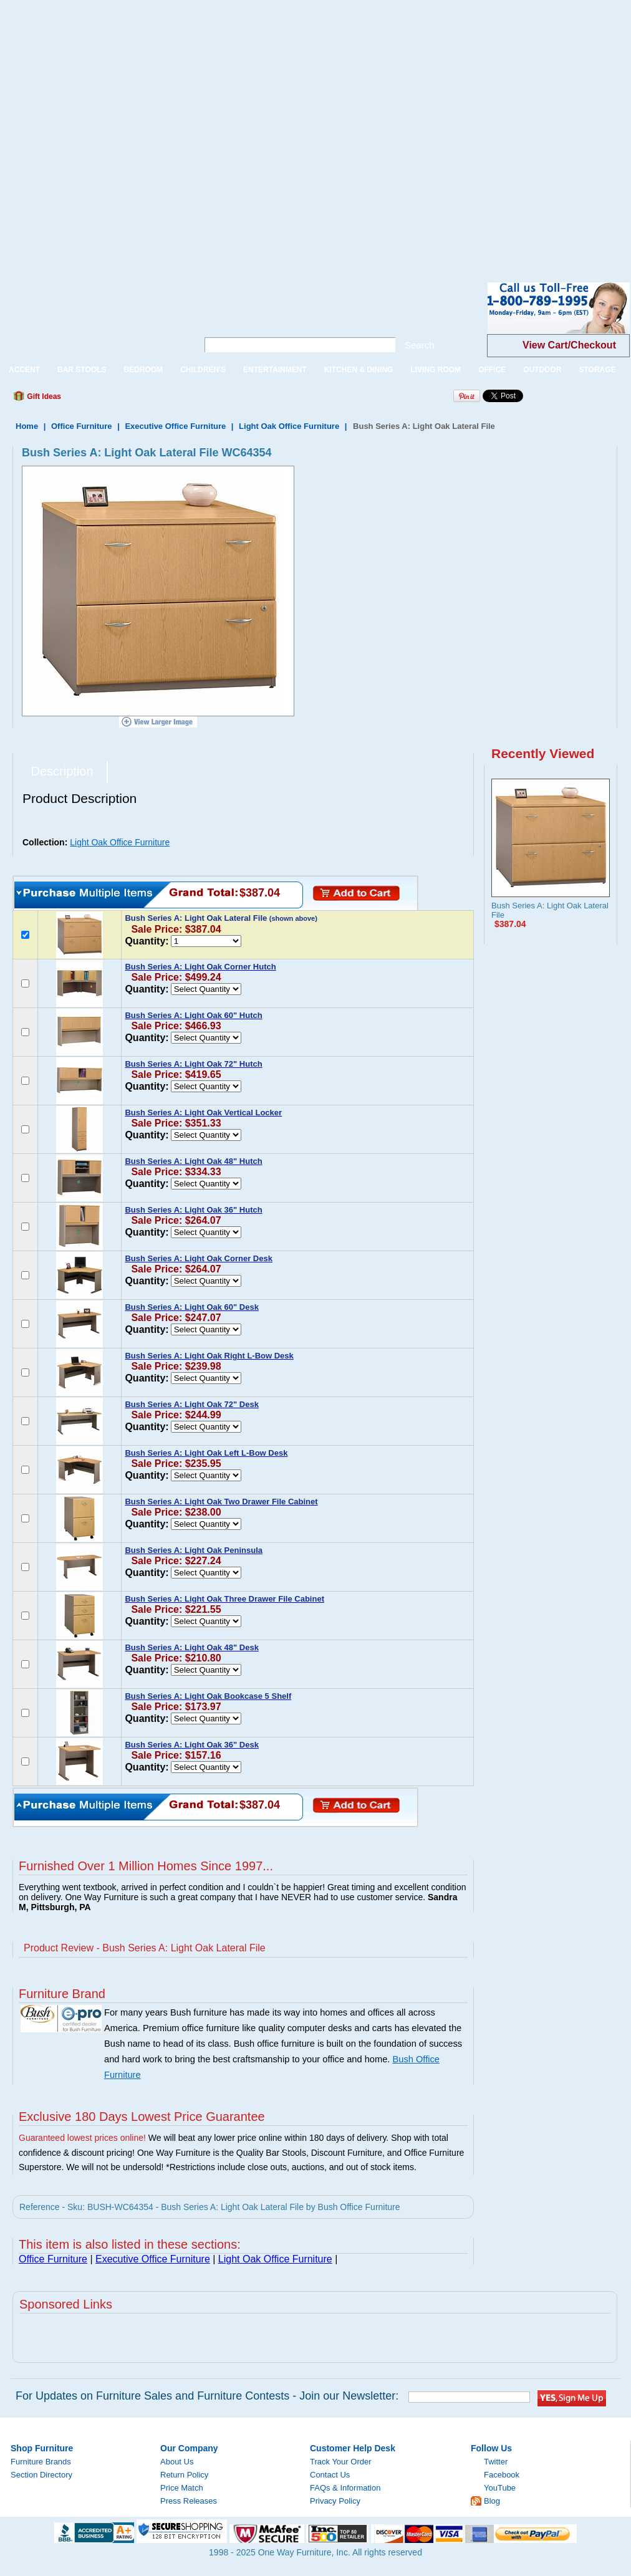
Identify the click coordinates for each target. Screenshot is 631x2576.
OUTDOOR (542, 369)
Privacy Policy (335, 2501)
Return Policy (184, 2474)
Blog (492, 2501)
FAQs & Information (345, 2487)
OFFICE (492, 369)
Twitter (496, 2461)
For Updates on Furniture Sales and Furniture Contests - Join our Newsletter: (207, 2396)
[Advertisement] (131, 131)
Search (420, 345)
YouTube (500, 2487)
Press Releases (188, 2501)
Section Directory (41, 2474)
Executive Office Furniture (175, 426)
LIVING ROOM (435, 369)
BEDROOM (143, 369)
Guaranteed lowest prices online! (82, 2138)
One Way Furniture (92, 318)
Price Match (181, 2487)
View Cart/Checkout (569, 345)
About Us (176, 2461)
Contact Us (330, 2474)
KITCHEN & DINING (358, 369)
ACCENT (24, 369)
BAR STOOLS (81, 369)
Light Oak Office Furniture (289, 426)
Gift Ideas (43, 396)
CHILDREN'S (203, 369)
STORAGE (597, 369)
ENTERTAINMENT (275, 369)
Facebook (501, 2474)
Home (27, 426)
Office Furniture (81, 426)
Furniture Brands (41, 2461)
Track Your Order (341, 2461)
